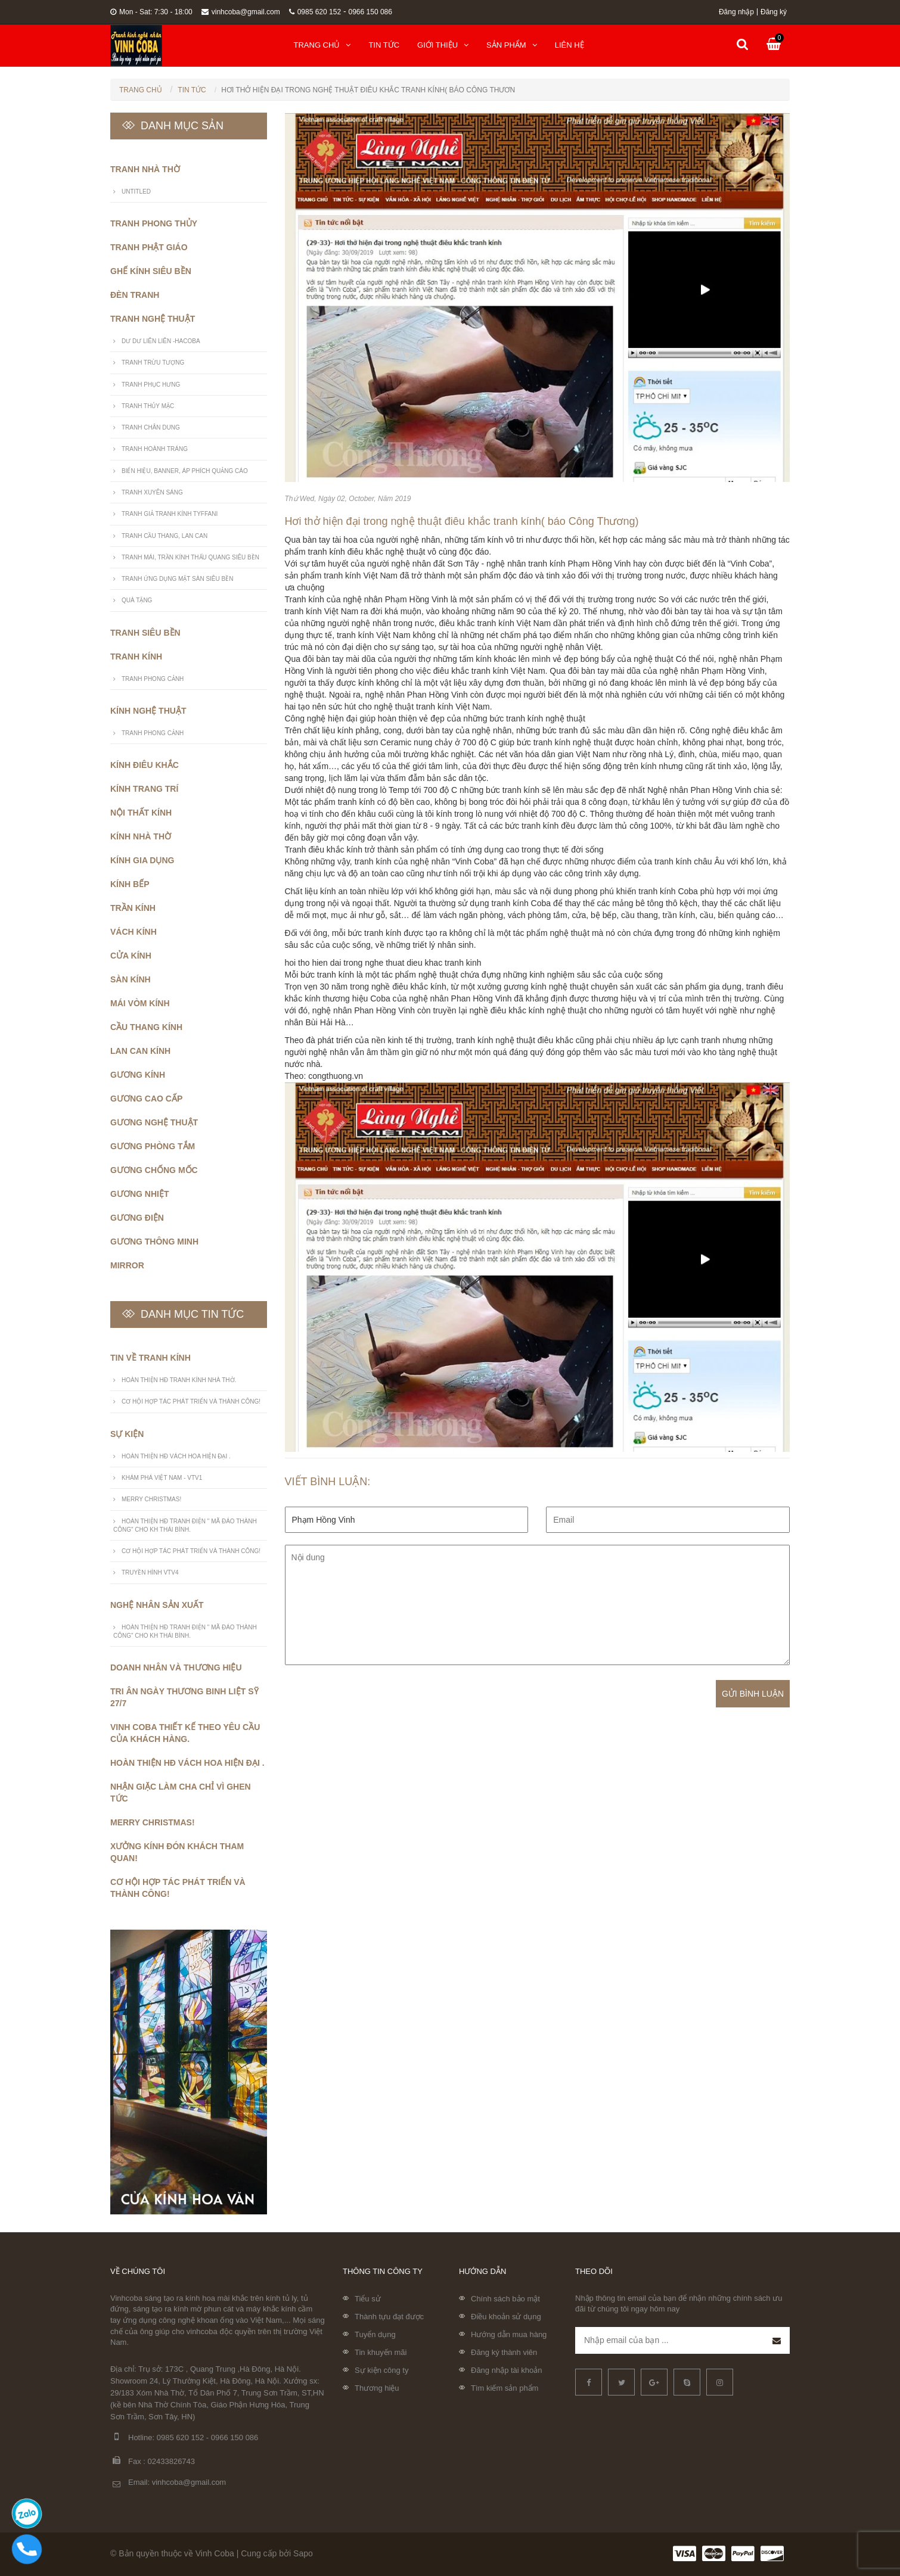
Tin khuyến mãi (380, 2352)
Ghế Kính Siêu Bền (150, 271)
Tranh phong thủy (153, 223)
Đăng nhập (736, 11)
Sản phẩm (511, 45)
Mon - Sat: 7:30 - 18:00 (151, 12)
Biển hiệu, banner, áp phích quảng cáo (185, 471)
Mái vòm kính (140, 1003)
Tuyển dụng (375, 2334)
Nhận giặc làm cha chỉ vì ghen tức (180, 1792)
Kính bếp (130, 884)
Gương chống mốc (154, 1170)
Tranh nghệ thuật (152, 318)
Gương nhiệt (139, 1194)
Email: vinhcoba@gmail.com (168, 2483)
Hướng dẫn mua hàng (509, 2334)
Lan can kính (140, 1051)
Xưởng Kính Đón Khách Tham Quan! (177, 1852)
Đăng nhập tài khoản (506, 2370)
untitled (136, 191)
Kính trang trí (144, 789)
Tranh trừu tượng (153, 362)
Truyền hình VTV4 (150, 1572)
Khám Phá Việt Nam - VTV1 (162, 1477)
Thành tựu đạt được (389, 2316)
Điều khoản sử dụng (506, 2316)
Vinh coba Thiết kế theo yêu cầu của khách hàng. (185, 1733)
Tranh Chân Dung (151, 427)
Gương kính (137, 1074)
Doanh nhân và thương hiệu (176, 1667)
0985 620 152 (315, 12)
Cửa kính (130, 955)
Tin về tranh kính (150, 1357)
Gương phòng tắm (152, 1146)
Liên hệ (569, 45)
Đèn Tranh (134, 295)
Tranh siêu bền (145, 632)
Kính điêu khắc (144, 765)
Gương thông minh (154, 1241)
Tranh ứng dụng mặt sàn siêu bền (177, 578)
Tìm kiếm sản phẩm (504, 2388)
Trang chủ (322, 45)
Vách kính (133, 932)
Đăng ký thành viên (504, 2352)
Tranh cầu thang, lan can (164, 536)
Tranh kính (136, 656)
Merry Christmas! (151, 1499)
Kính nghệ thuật (148, 710)
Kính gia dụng (142, 860)
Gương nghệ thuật (154, 1122)
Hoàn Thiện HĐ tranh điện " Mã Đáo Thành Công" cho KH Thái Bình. (185, 1525)
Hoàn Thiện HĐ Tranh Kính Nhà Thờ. (179, 1380)
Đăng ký (774, 11)
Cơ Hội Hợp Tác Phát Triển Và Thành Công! (191, 1401)
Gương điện (137, 1217)
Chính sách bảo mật (505, 2298)
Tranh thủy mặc (148, 406)
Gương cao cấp (146, 1098)
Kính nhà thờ (140, 836)
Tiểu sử (368, 2298)
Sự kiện (127, 1434)
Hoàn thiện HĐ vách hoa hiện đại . (176, 1456)
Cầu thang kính (146, 1027)
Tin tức (383, 45)
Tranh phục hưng (151, 384)
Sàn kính (130, 979)
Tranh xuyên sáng (152, 492)
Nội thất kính (141, 812)
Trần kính (133, 908)
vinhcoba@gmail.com (240, 12)
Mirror (127, 1265)
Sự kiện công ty (381, 2370)
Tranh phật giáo (149, 247)
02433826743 (171, 2461)
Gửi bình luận (753, 1693)
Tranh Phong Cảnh (153, 679)
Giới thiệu (442, 45)
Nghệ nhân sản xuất (157, 1605)
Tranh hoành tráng (155, 449)
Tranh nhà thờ (145, 169)
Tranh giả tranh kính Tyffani (170, 514)
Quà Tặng (137, 600)
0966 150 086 (370, 12)
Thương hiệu (377, 2388)
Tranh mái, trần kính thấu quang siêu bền (190, 557)
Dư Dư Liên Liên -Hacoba (161, 341)
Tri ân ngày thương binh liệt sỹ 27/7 (184, 1697)
